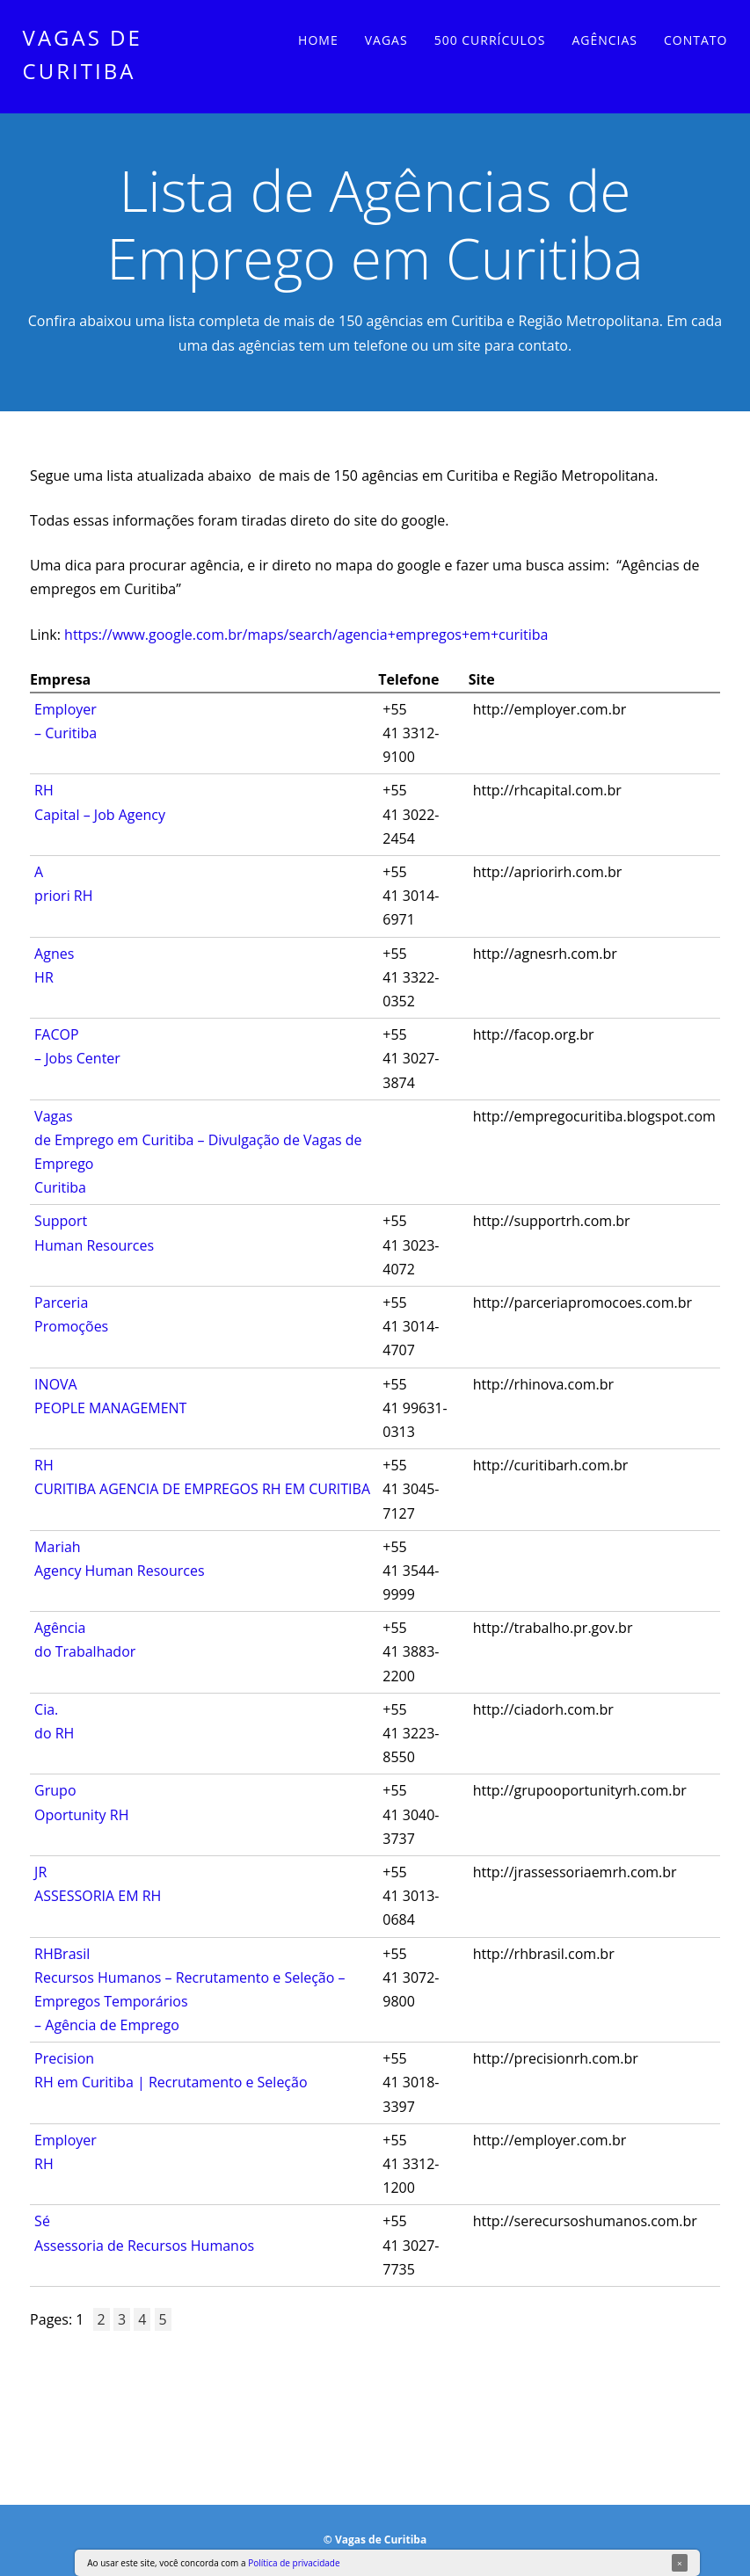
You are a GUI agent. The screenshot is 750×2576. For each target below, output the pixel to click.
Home (318, 40)
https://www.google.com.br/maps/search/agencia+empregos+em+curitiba (306, 634)
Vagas (386, 40)
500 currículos (490, 40)
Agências (604, 40)
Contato (695, 40)
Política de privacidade (293, 2563)
